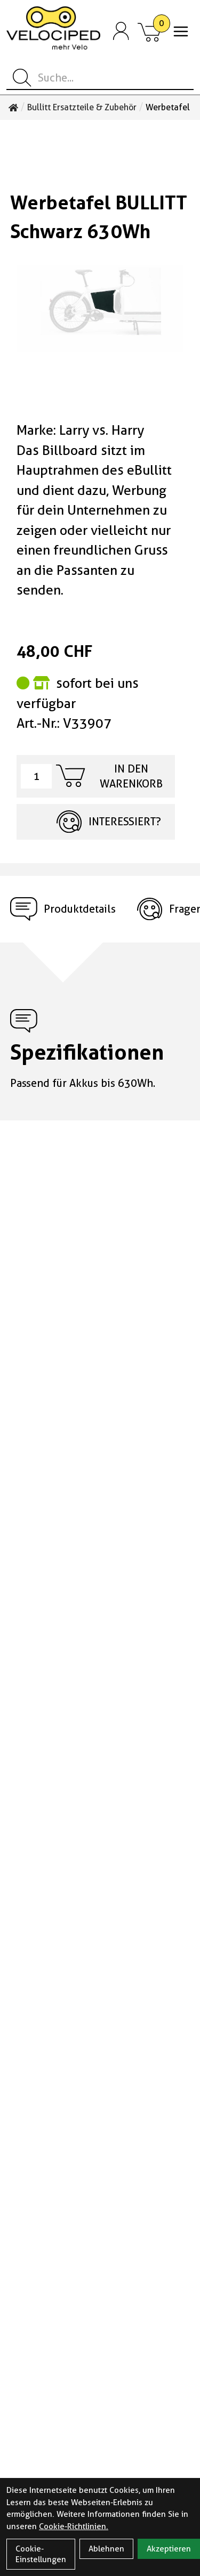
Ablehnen (106, 2549)
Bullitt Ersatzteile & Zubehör (82, 107)
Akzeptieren (169, 2549)
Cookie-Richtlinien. (73, 2526)
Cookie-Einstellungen (40, 2554)
